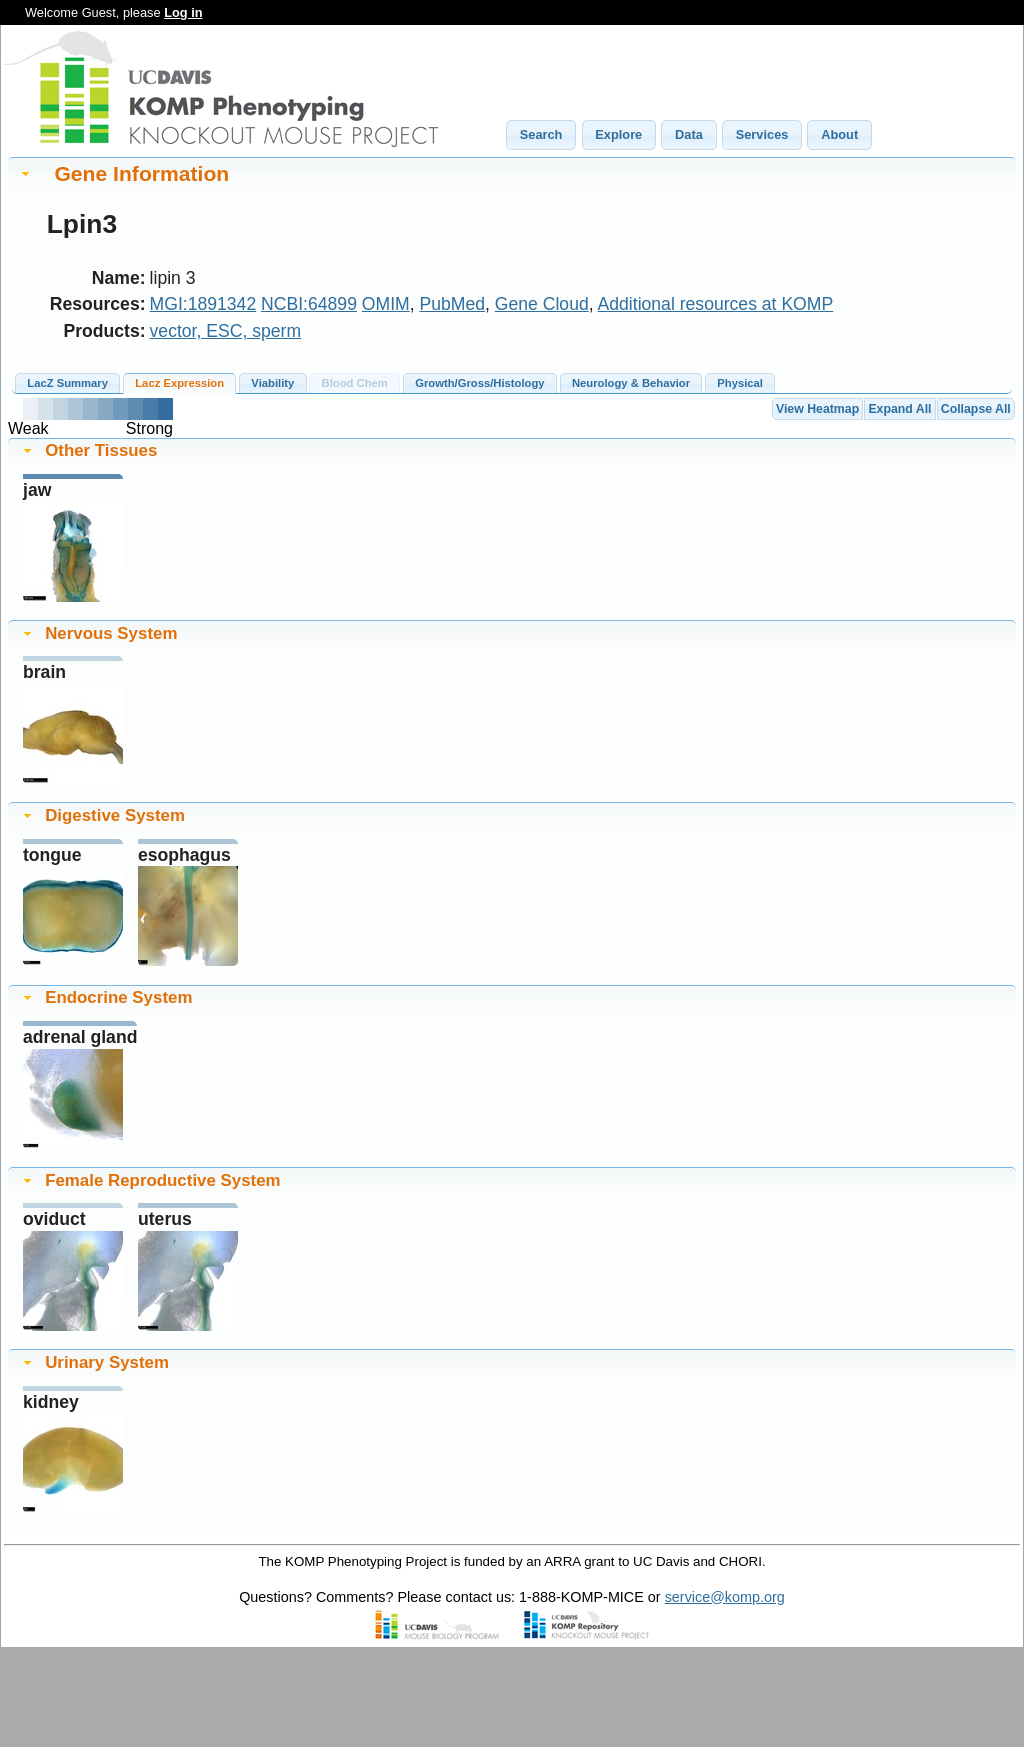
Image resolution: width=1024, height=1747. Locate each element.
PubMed (453, 304)
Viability (272, 383)
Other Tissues (101, 450)
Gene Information (141, 173)
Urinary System (107, 1362)
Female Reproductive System (162, 1180)
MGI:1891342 (203, 304)
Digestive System (115, 815)
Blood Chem (355, 383)
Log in (183, 12)
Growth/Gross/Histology (479, 383)
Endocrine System (118, 997)
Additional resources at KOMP (716, 304)
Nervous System (111, 633)
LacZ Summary (67, 383)
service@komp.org (725, 1597)
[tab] (512, 173)
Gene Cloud (542, 304)
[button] (541, 135)
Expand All (899, 409)
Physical (740, 383)
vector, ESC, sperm (226, 331)
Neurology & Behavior (631, 383)
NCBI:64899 (309, 304)
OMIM (386, 304)
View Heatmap (817, 409)
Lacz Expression (179, 383)
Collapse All (976, 409)
